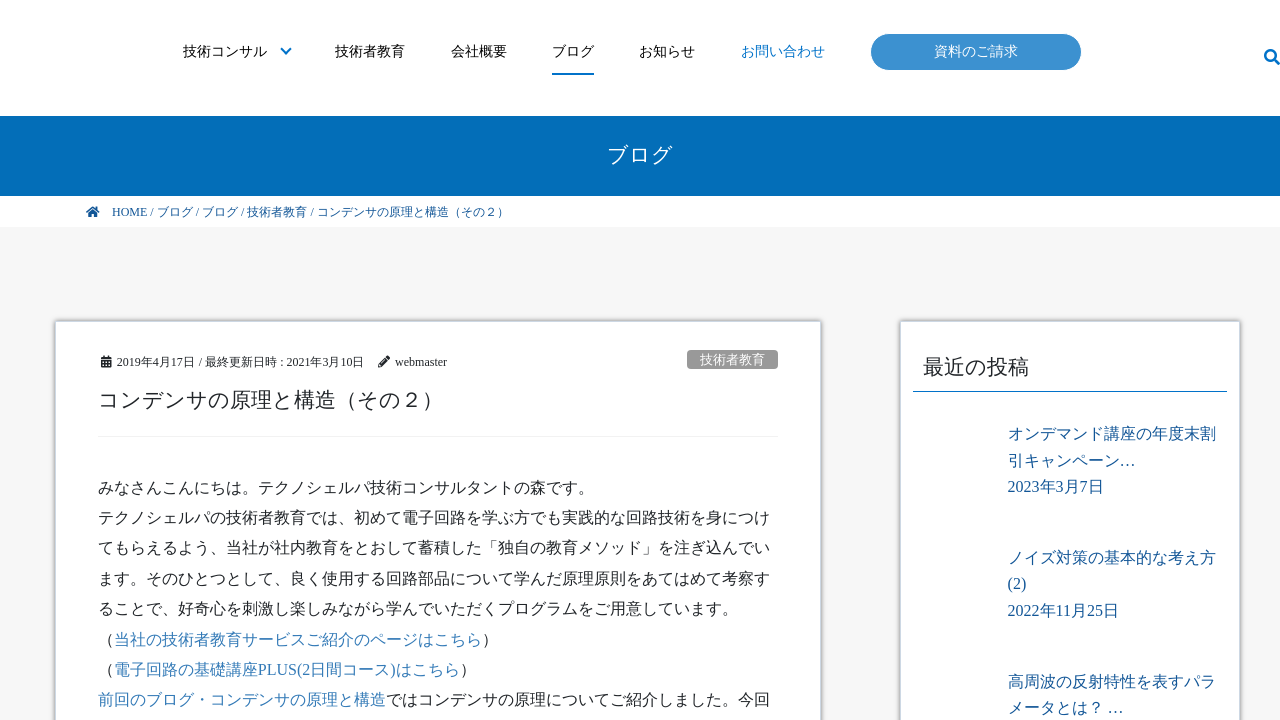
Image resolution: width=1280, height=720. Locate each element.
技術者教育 (370, 51)
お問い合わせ (783, 51)
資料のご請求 (976, 51)
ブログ (573, 51)
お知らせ (667, 51)
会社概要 (479, 51)
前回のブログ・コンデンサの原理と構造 (242, 699)
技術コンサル (225, 51)
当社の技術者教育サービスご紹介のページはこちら (298, 639)
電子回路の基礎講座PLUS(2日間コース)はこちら (287, 669)
